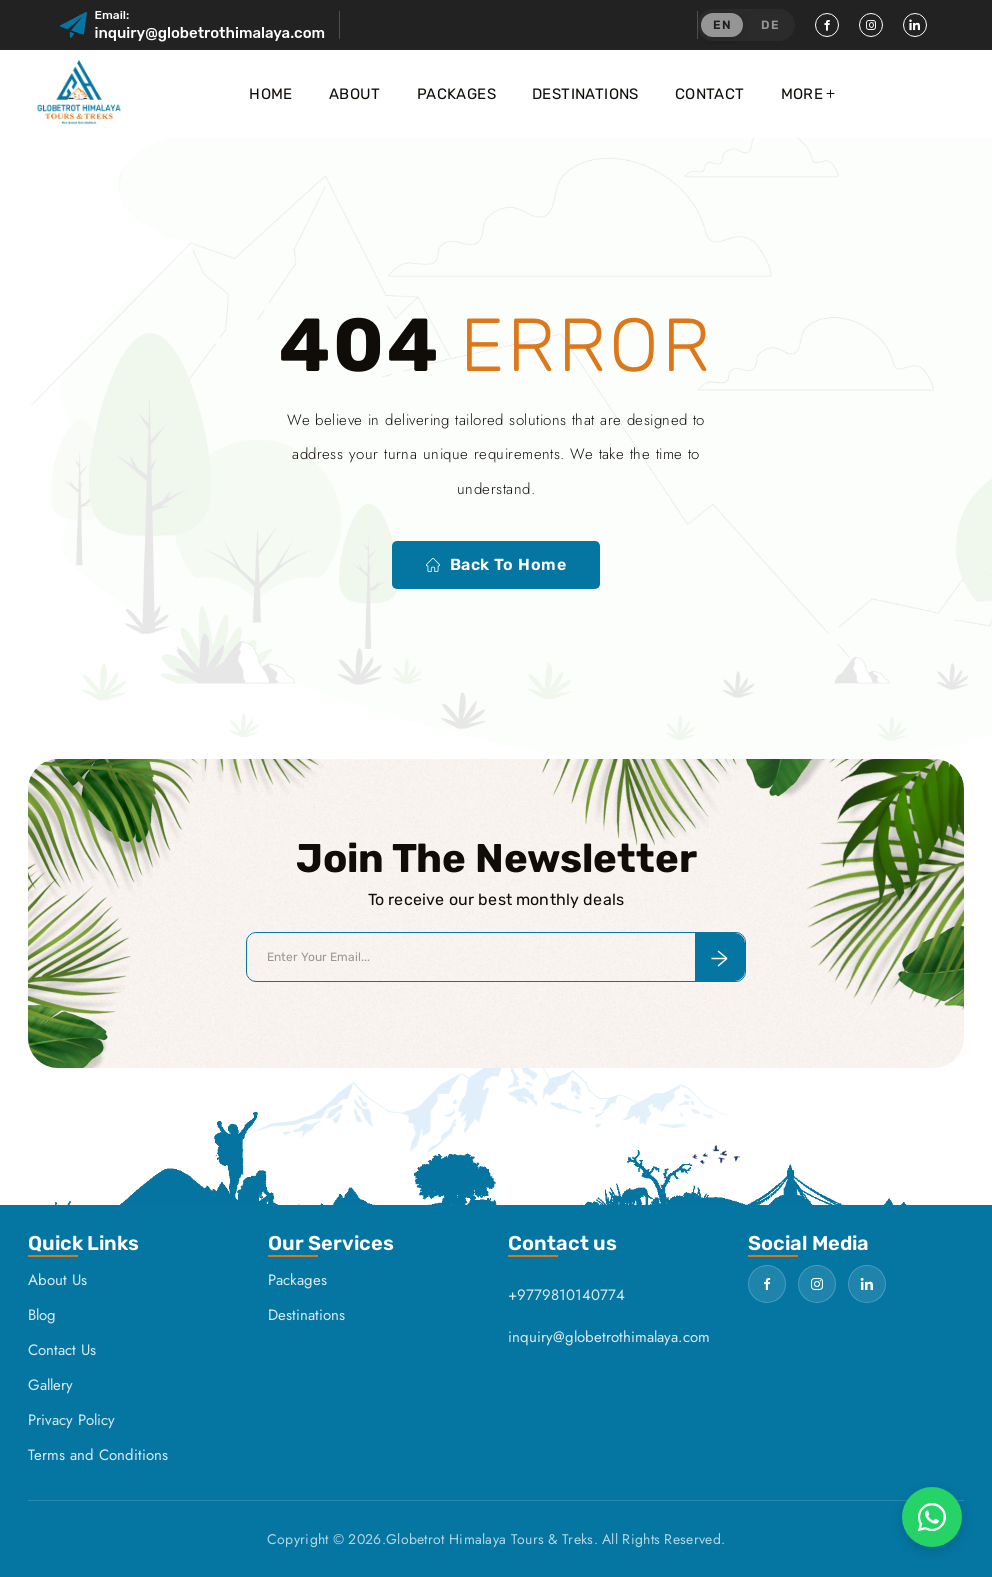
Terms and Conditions (98, 1455)
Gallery (50, 1385)
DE (770, 25)
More (802, 94)
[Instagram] (871, 25)
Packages (456, 94)
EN (722, 25)
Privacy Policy (71, 1420)
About (355, 94)
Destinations (585, 94)
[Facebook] (827, 25)
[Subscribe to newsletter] (720, 957)
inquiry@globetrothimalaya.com (210, 33)
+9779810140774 (566, 1295)
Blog (42, 1315)
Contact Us (62, 1350)
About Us (57, 1280)
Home (271, 94)
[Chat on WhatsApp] (932, 1517)
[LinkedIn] (915, 25)
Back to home (496, 564)
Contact (710, 94)
